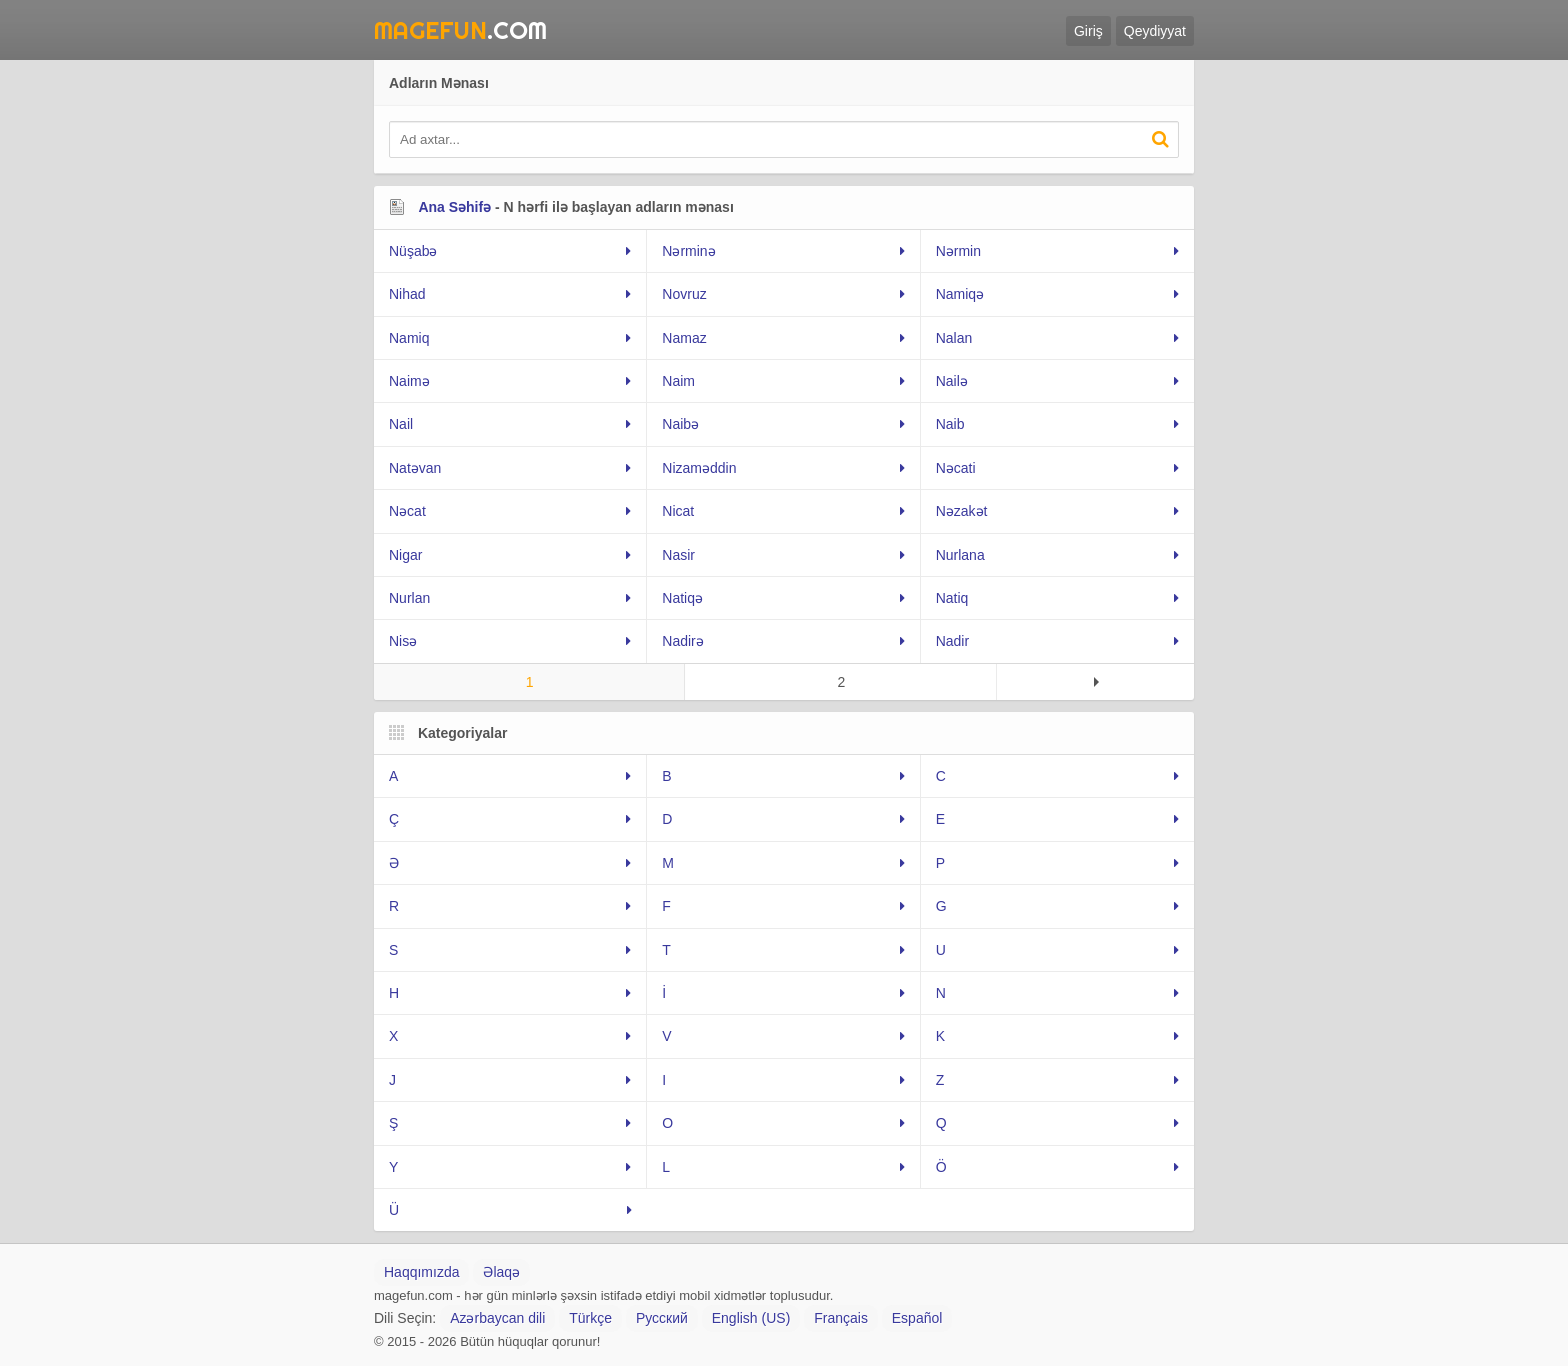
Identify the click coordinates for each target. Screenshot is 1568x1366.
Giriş (1088, 31)
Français (841, 1318)
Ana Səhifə (454, 207)
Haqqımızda (421, 1272)
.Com (460, 30)
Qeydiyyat (1155, 31)
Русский (662, 1318)
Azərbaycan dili (497, 1318)
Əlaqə (501, 1272)
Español (917, 1318)
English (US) (751, 1318)
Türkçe (590, 1318)
